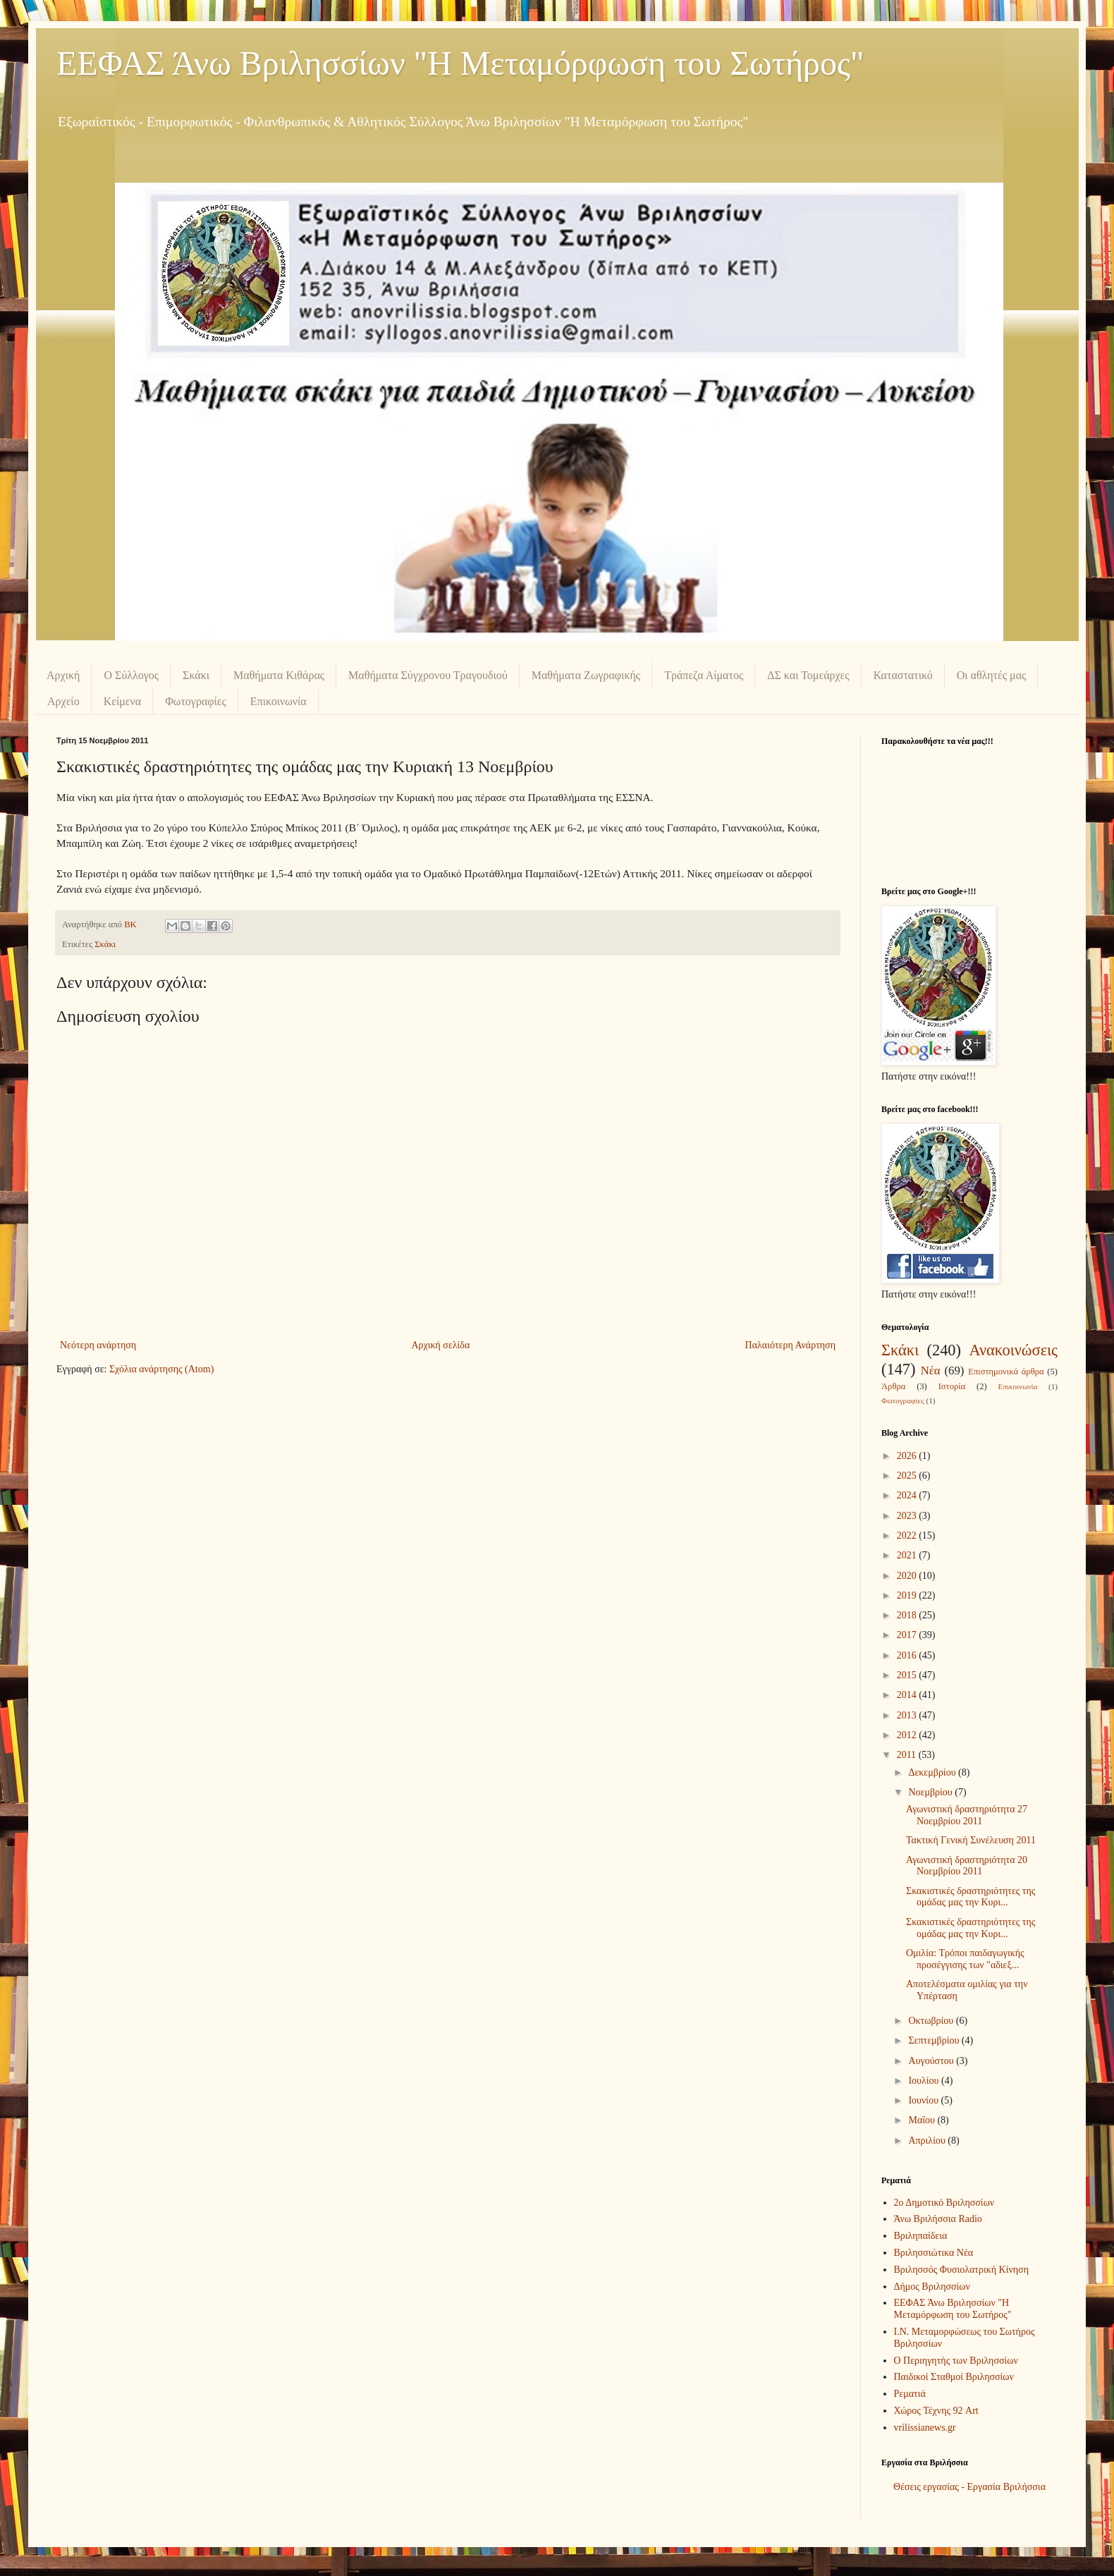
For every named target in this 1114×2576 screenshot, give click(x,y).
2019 (908, 1595)
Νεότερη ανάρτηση (98, 1345)
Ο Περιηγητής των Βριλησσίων (956, 2360)
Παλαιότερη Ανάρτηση (790, 1345)
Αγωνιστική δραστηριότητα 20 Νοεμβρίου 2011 (966, 1866)
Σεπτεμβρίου (934, 2040)
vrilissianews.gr (925, 2427)
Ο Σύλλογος (131, 675)
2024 (908, 1495)
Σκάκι (196, 675)
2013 (908, 1715)
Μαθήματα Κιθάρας (278, 675)
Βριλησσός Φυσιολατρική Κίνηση (961, 2269)
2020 (908, 1575)
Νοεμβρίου (931, 1792)
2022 (908, 1535)
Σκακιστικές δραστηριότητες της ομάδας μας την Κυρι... (970, 1897)
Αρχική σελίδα (440, 1345)
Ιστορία (952, 1386)
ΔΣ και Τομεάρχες (808, 675)
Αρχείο (63, 701)
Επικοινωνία (278, 701)
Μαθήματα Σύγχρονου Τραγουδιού (428, 675)
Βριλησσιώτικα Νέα (934, 2252)
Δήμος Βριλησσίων (932, 2286)
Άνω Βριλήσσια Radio (938, 2219)
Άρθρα (893, 1386)
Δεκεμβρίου (933, 1772)
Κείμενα (123, 701)
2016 (908, 1655)
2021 (908, 1555)
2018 (908, 1615)
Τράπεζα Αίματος (703, 675)
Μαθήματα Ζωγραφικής (586, 675)
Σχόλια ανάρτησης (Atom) (161, 1369)
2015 (908, 1675)
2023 (908, 1515)
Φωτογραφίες (195, 701)
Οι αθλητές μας (992, 675)
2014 (908, 1695)
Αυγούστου (932, 2061)
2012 (908, 1735)
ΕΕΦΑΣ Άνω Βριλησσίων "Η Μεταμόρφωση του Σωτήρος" (460, 63)
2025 (908, 1475)
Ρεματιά (910, 2393)
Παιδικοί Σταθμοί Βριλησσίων (954, 2376)
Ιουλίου (924, 2080)
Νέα (931, 1370)
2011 (908, 1755)
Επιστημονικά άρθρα (1005, 1371)
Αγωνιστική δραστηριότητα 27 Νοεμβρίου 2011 (966, 1815)
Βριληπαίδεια (921, 2235)
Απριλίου (928, 2140)
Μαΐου (922, 2120)
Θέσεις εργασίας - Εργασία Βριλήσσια (969, 2487)
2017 (908, 1635)
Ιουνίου (924, 2100)
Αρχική (63, 675)
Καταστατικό (903, 675)
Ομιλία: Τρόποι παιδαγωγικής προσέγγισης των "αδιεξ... (965, 1959)
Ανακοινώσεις (1013, 1350)
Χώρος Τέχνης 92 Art (936, 2410)
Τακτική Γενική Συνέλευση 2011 (971, 1840)
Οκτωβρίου (931, 2020)
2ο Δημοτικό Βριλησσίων (944, 2202)
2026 (908, 1456)
